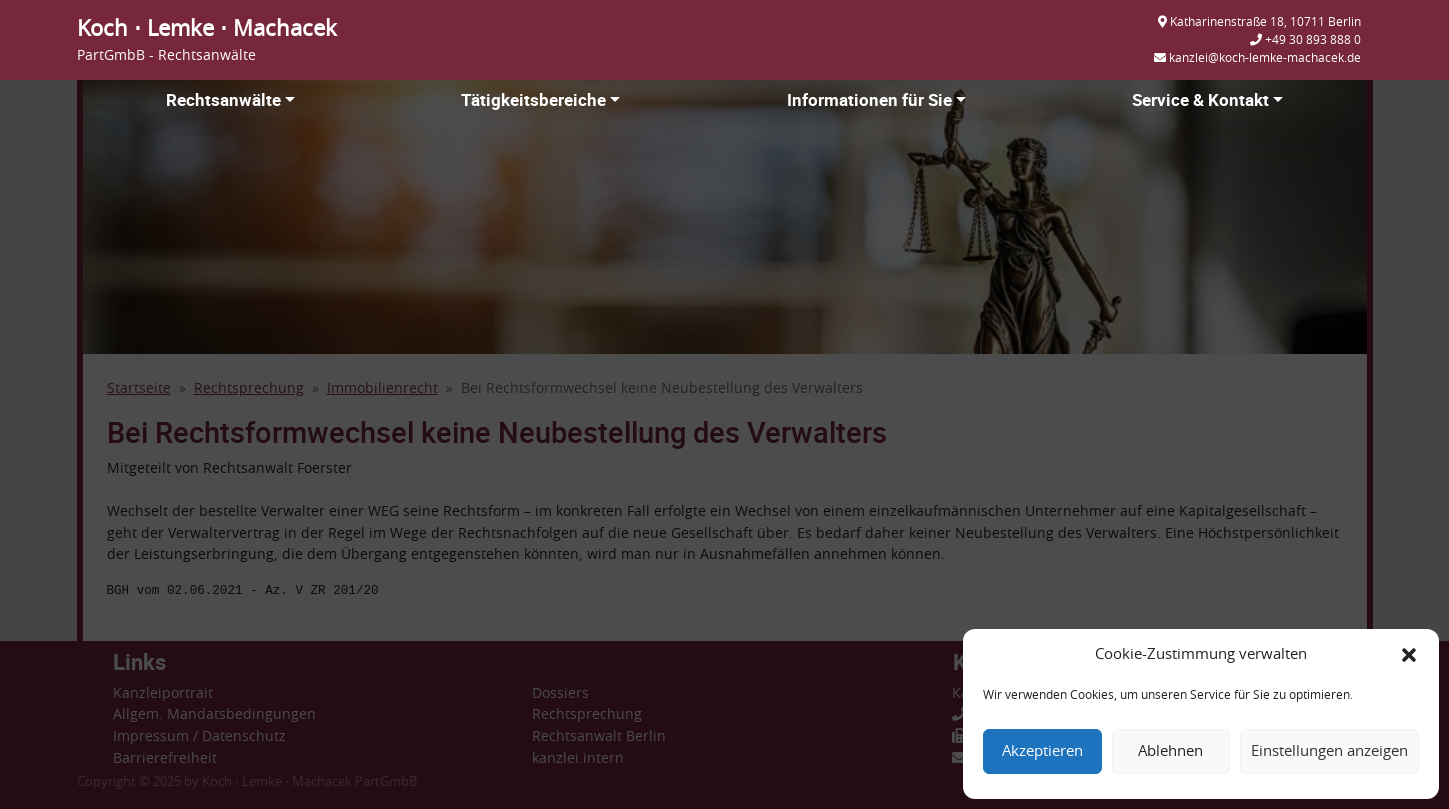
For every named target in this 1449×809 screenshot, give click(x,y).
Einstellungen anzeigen (1329, 751)
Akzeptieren (1042, 751)
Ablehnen (1170, 751)
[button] (1409, 655)
